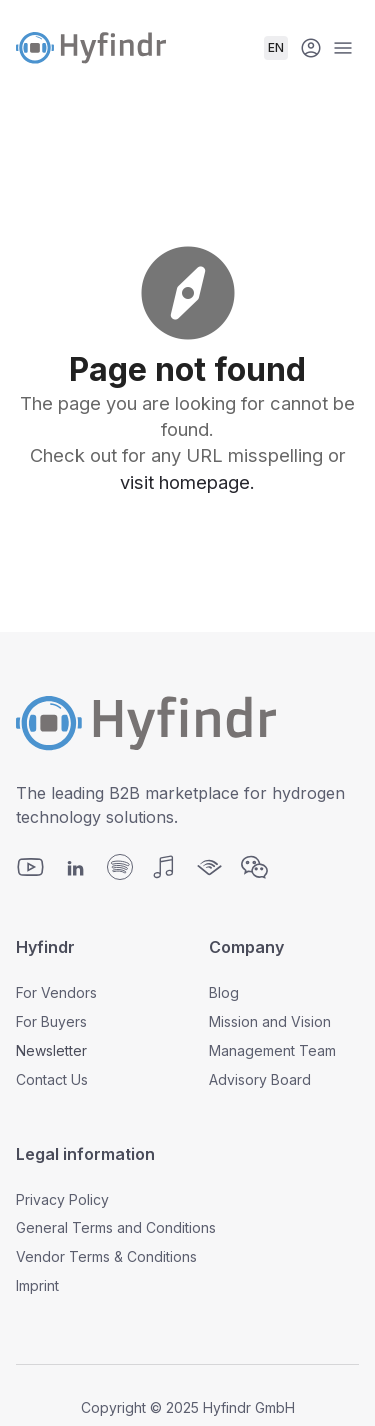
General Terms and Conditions (116, 1227)
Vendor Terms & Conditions (106, 1256)
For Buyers (51, 1021)
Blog (224, 992)
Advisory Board (260, 1079)
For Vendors (56, 992)
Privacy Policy (62, 1199)
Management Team (272, 1050)
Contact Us (52, 1079)
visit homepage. (187, 482)
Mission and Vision (270, 1021)
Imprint (37, 1285)
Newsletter (51, 1050)
